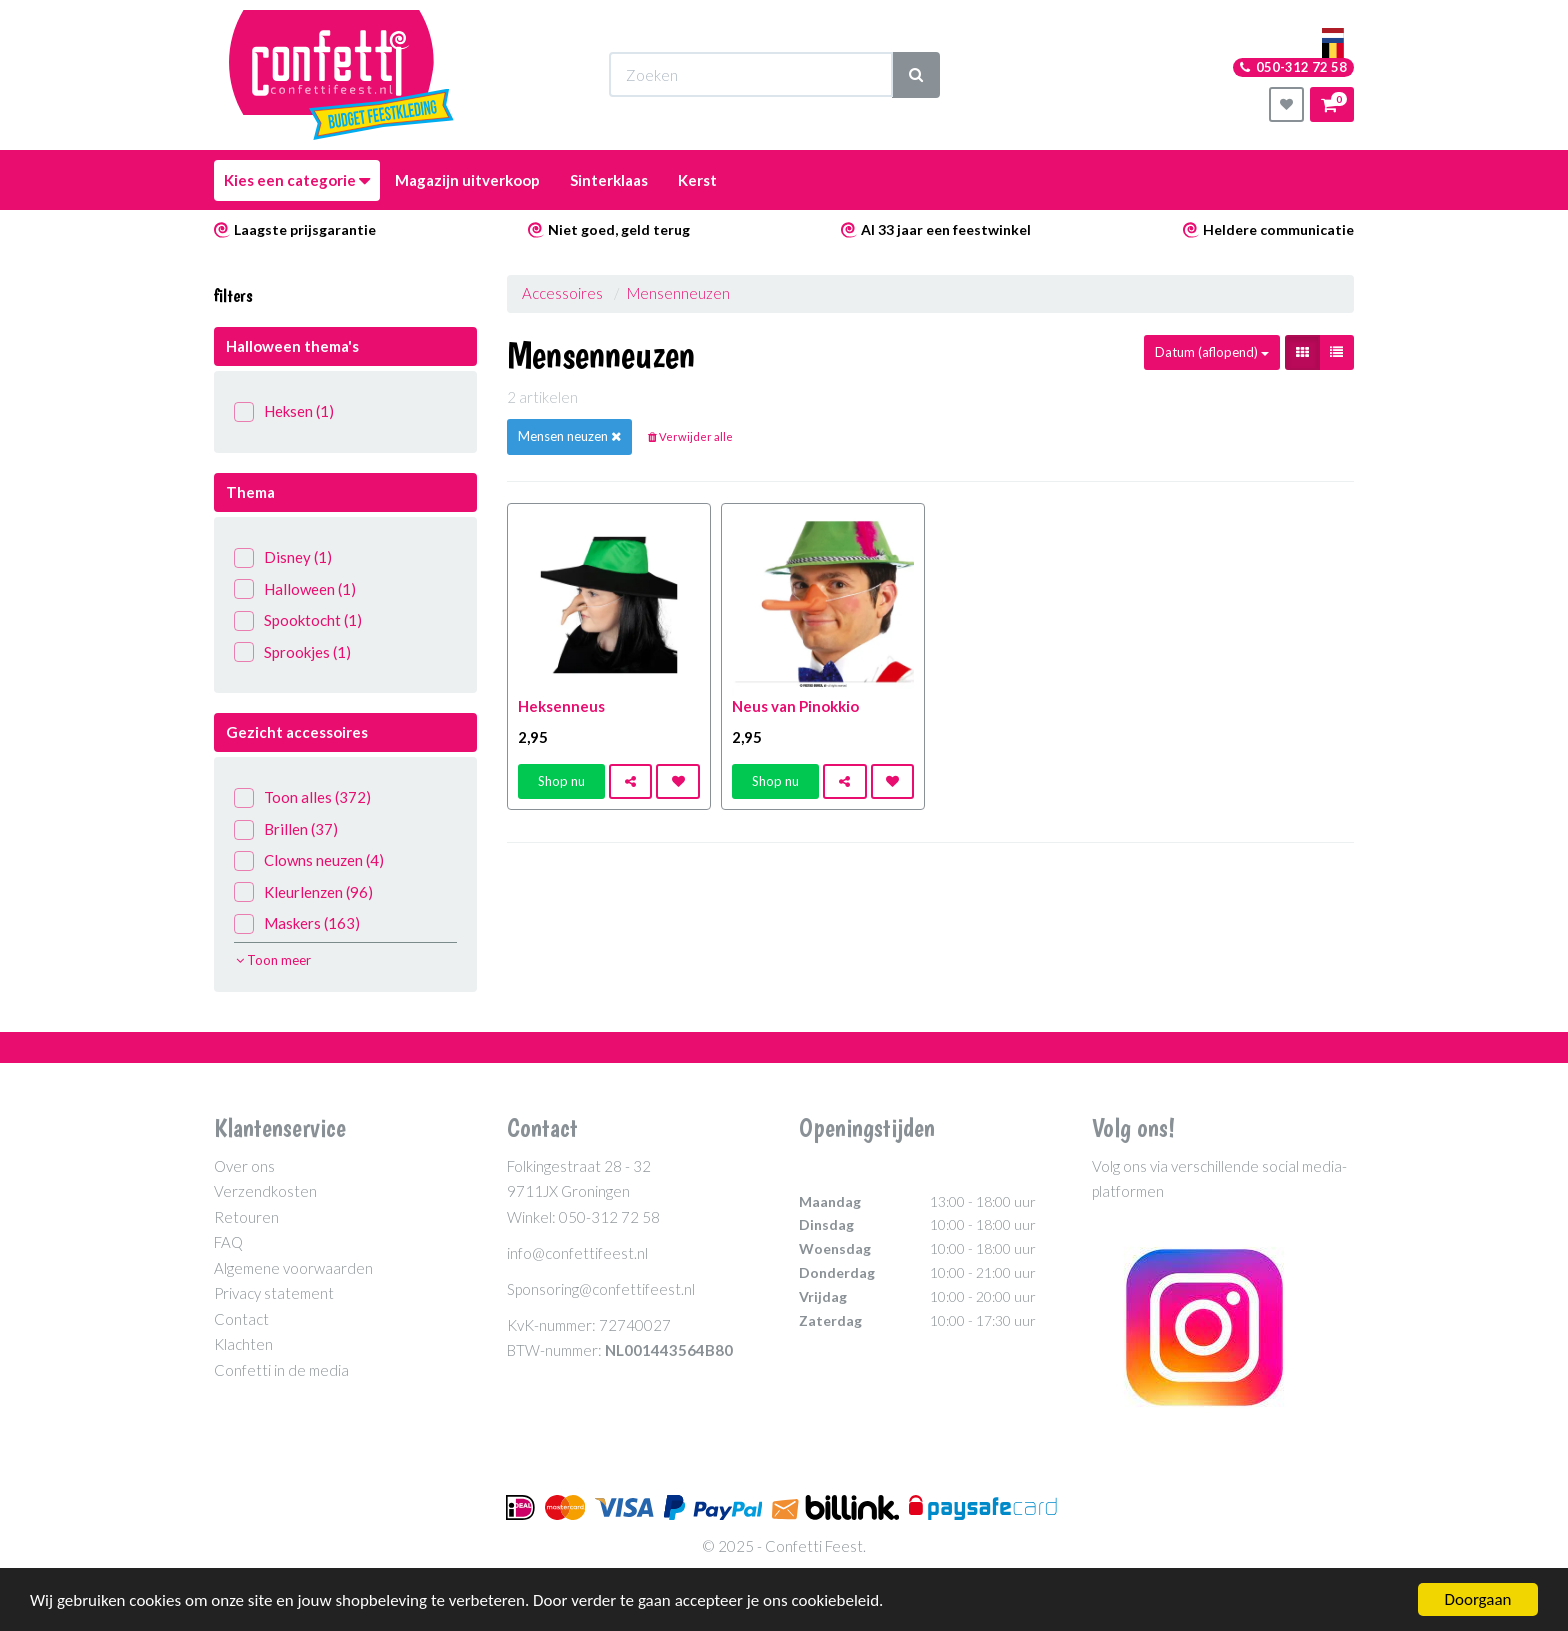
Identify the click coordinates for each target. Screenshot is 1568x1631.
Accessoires (562, 293)
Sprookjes (292, 652)
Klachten (243, 1344)
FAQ (228, 1242)
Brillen (286, 829)
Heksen (284, 411)
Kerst (697, 180)
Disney (283, 557)
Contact (241, 1319)
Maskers (297, 923)
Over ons (244, 1166)
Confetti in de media (281, 1370)
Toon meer (273, 960)
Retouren (246, 1217)
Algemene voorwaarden (293, 1268)
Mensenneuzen (678, 293)
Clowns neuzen (309, 860)
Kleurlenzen (303, 892)
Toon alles (302, 797)
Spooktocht (298, 620)
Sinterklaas (609, 180)
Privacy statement (274, 1293)
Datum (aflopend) (1212, 352)
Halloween (295, 589)
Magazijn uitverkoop (467, 180)
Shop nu (561, 781)
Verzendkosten (265, 1191)
